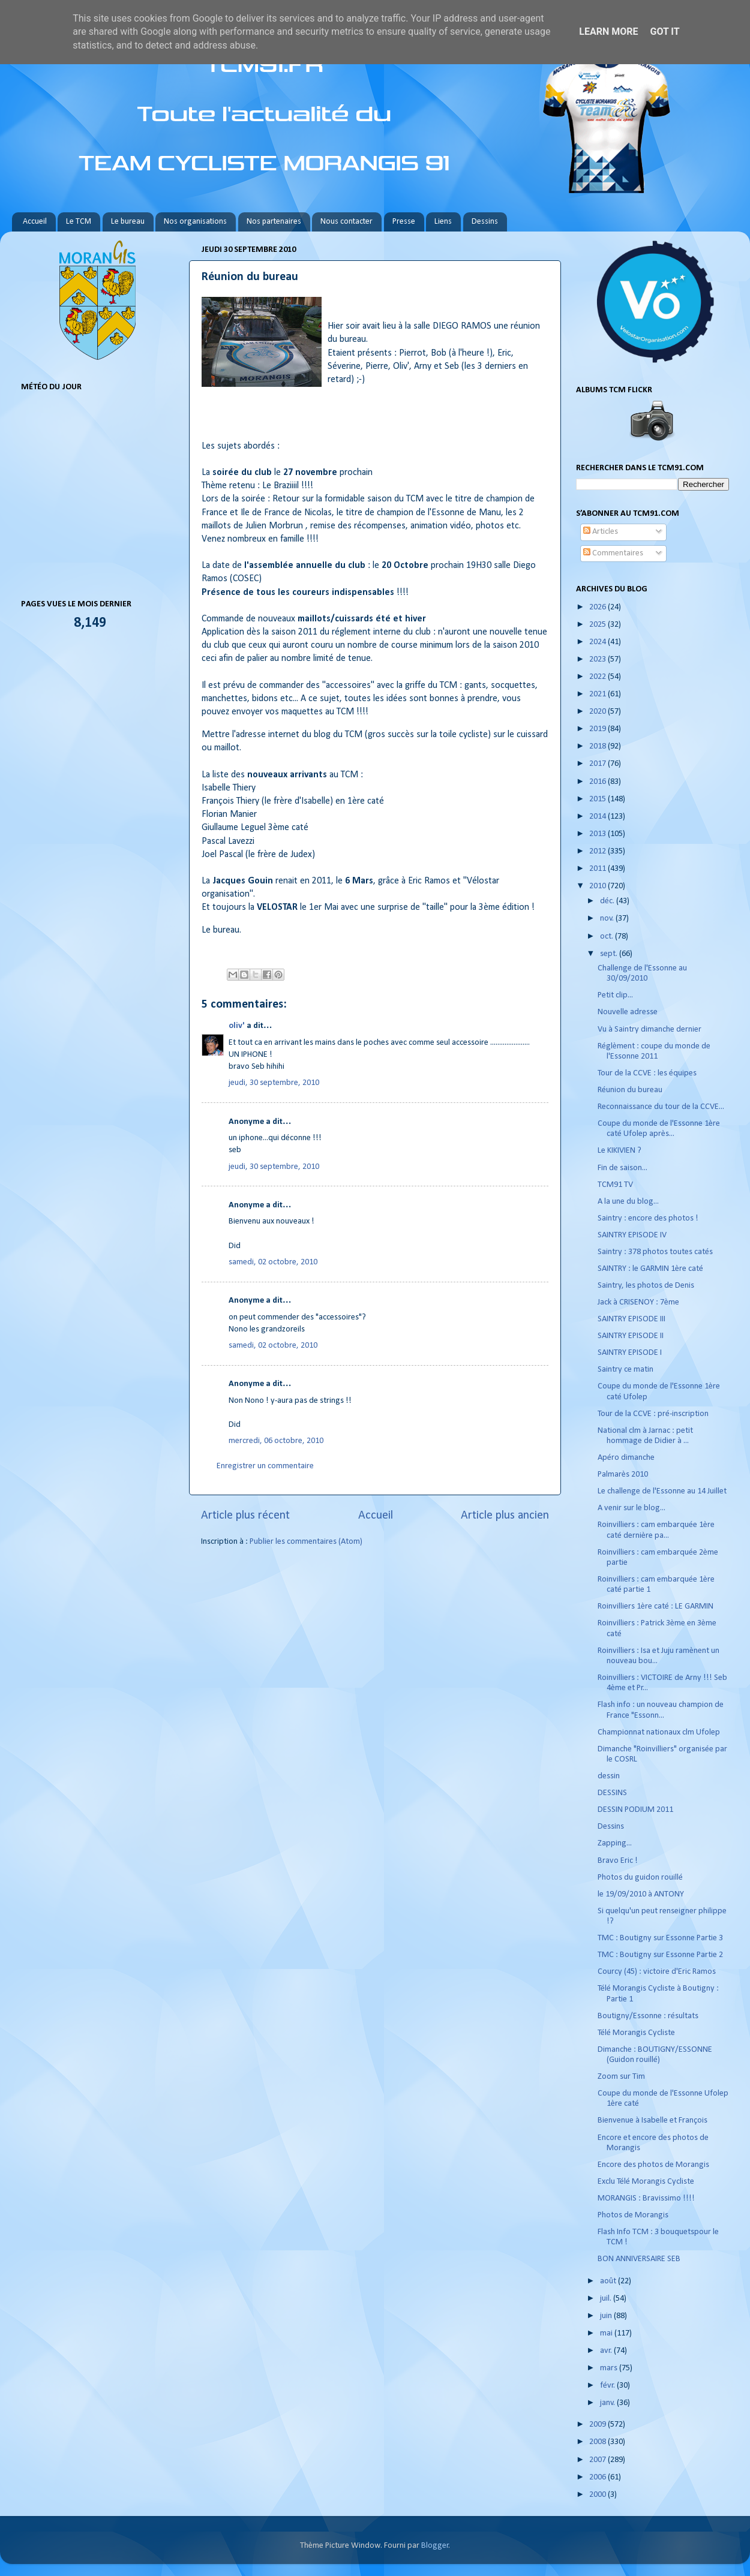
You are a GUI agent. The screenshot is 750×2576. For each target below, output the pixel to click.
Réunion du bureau (630, 1090)
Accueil (35, 221)
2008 (598, 2441)
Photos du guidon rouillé (640, 1877)
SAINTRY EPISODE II (631, 1335)
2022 (598, 676)
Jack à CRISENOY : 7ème (638, 1302)
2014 (598, 816)
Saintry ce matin (625, 1369)
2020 (598, 711)
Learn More (608, 31)
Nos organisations (195, 221)
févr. (608, 2385)
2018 (598, 746)
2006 (598, 2477)
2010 (598, 886)
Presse (403, 221)
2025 (598, 624)
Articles (600, 531)
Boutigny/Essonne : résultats (648, 2016)
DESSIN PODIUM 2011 (635, 1809)
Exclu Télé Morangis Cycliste (646, 2181)
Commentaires (613, 553)
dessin (609, 1776)
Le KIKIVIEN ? (619, 1150)
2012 (598, 851)
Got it (664, 31)
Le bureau (128, 221)
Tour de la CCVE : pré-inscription (653, 1413)
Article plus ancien (505, 1516)
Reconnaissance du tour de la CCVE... (661, 1106)
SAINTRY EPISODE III (631, 1319)
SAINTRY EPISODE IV (632, 1235)
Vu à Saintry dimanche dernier (649, 1029)
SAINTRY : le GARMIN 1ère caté (650, 1268)
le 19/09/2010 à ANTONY (641, 1894)
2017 (598, 763)
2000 (598, 2494)
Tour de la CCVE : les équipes (647, 1073)
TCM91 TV (615, 1184)
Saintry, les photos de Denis (646, 1285)
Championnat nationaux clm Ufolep (659, 1732)
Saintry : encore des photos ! (648, 1218)
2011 (598, 868)
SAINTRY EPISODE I (630, 1352)
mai (607, 2333)
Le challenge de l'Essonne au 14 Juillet (662, 1491)
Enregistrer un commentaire (265, 1466)
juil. (606, 2298)
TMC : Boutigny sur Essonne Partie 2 (660, 1954)
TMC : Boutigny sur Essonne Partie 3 (660, 1938)
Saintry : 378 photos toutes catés (655, 1252)
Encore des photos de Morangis (653, 2164)
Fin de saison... (622, 1168)
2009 (598, 2424)
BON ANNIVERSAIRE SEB (639, 2259)
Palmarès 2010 (623, 1474)
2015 (598, 799)
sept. (609, 953)
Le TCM (78, 221)
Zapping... (615, 1843)
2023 (598, 659)
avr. (607, 2350)
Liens (443, 221)
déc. (608, 901)
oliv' (237, 1025)
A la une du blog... (628, 1201)
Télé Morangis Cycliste (636, 2032)
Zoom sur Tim (621, 2076)
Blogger (435, 2545)
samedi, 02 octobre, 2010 (273, 1262)
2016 (598, 781)
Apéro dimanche (626, 1457)
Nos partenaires (274, 221)
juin (607, 2316)
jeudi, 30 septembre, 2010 (274, 1082)
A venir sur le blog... (631, 1508)
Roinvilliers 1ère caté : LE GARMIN (655, 1606)
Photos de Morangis (633, 2215)
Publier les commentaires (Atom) (306, 1541)
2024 (598, 642)
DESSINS (612, 1793)
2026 (598, 607)
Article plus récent (245, 1516)
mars (609, 2368)
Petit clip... (615, 995)
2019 (598, 729)
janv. (608, 2402)
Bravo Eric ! (618, 1860)
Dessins (485, 221)
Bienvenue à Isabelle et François (652, 2120)
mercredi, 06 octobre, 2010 (276, 1440)
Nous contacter (346, 221)
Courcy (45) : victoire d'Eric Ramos (657, 1971)
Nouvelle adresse (628, 1012)
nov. (608, 918)
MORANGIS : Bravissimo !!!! (646, 2198)
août (609, 2281)
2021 (598, 694)
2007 (598, 2459)
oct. (607, 936)
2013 (598, 833)
